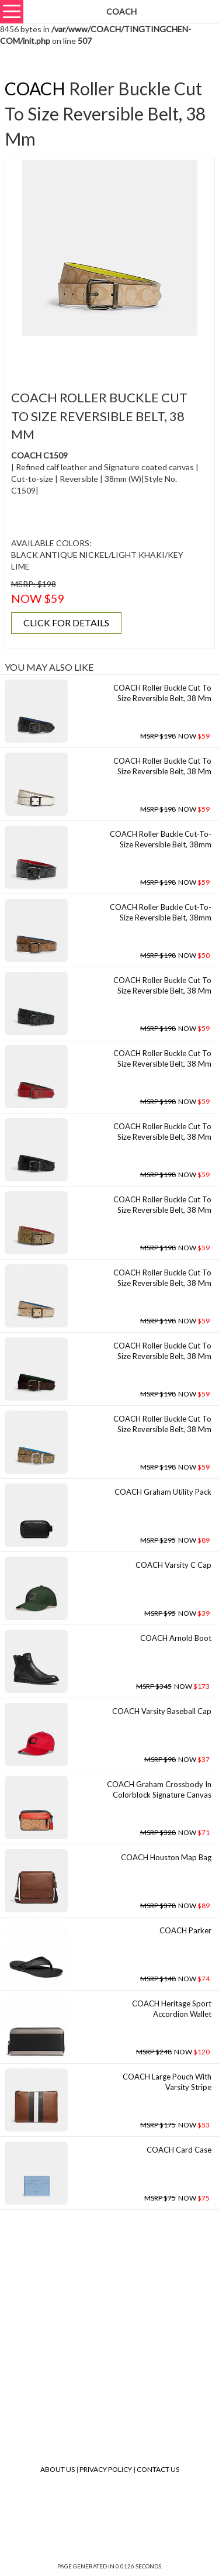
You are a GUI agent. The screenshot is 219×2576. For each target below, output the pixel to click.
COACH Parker (185, 1930)
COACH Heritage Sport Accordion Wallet (171, 2009)
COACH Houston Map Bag (166, 1857)
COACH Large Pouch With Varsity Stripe (167, 2082)
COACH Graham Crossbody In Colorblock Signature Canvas (159, 1790)
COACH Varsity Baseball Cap (161, 1711)
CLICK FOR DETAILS (66, 622)
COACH (35, 88)
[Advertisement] (113, 356)
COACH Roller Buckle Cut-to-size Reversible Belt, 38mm (160, 839)
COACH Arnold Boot (175, 1638)
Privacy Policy (105, 2469)
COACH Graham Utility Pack (162, 1491)
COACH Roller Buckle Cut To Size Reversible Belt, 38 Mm (162, 693)
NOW (175, 736)
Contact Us (158, 2469)
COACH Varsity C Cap (173, 1565)
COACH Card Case (179, 2149)
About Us (57, 2469)
